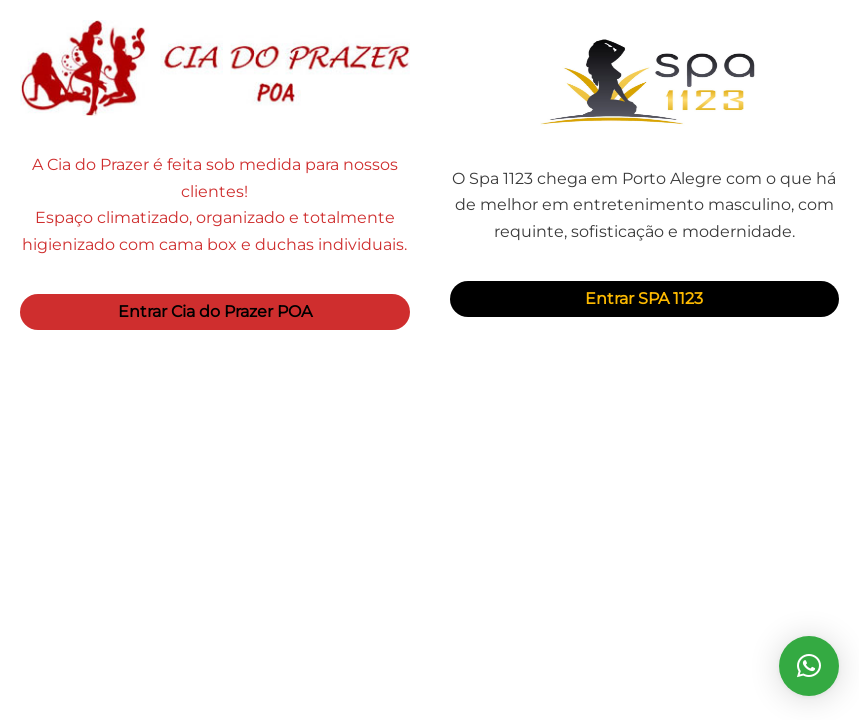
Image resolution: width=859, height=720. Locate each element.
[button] (809, 666)
